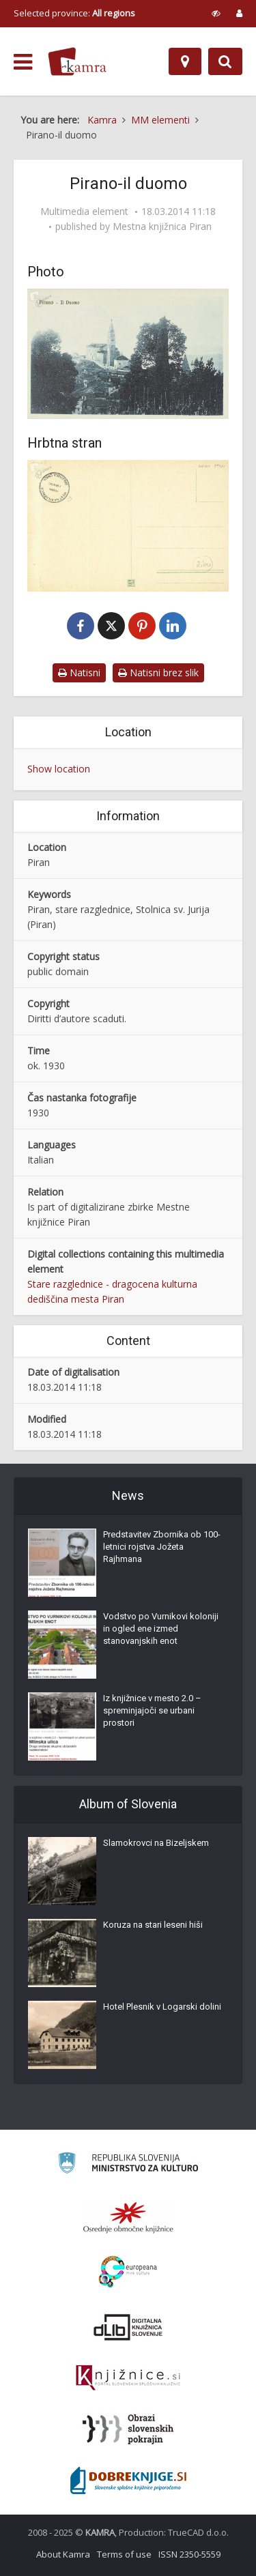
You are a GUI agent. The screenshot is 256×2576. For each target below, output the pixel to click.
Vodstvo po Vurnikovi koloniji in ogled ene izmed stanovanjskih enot (160, 1628)
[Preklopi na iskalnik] (225, 61)
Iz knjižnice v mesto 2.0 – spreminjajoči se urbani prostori (152, 1710)
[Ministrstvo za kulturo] (128, 2165)
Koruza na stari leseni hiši (153, 1925)
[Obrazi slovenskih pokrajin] (128, 2429)
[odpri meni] (23, 62)
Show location (58, 768)
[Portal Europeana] (128, 2272)
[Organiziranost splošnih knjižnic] (128, 2217)
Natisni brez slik (158, 672)
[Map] (185, 61)
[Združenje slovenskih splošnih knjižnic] (128, 2378)
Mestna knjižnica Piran (162, 226)
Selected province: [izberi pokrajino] (74, 13)
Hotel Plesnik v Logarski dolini (162, 2006)
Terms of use (124, 2554)
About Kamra (63, 2554)
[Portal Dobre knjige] (128, 2480)
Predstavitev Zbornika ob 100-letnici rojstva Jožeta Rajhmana (162, 1546)
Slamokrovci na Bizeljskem (156, 1843)
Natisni (79, 672)
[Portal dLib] (128, 2327)
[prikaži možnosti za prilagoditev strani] (216, 13)
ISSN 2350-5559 (189, 2554)
